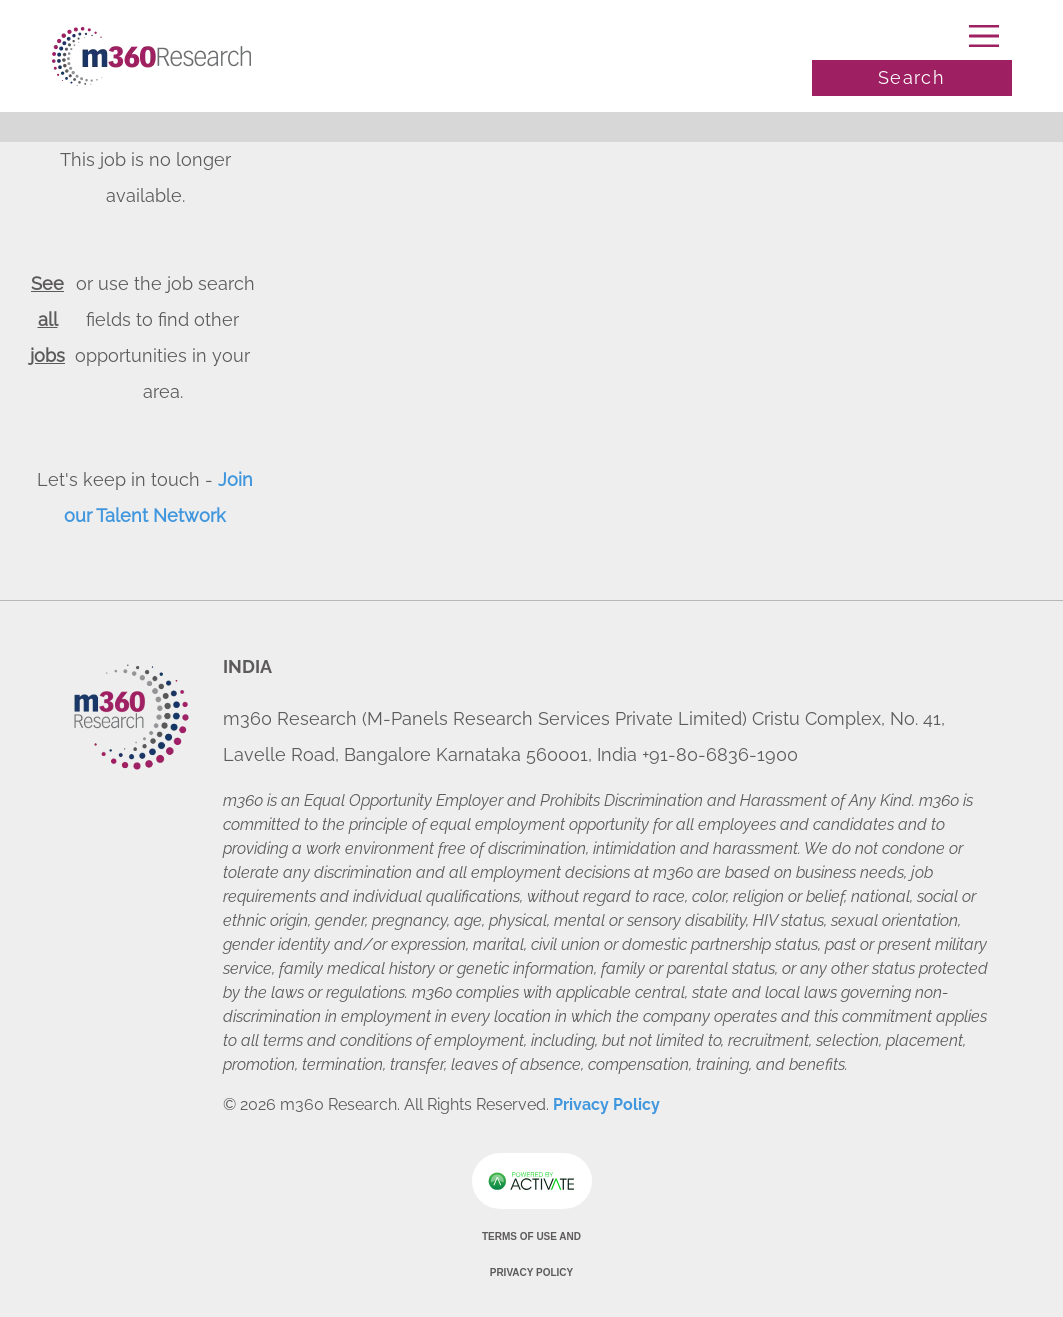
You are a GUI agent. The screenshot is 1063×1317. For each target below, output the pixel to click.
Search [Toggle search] (911, 77)
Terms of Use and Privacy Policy (531, 1254)
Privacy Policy (606, 1104)
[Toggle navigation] (912, 36)
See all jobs (47, 319)
